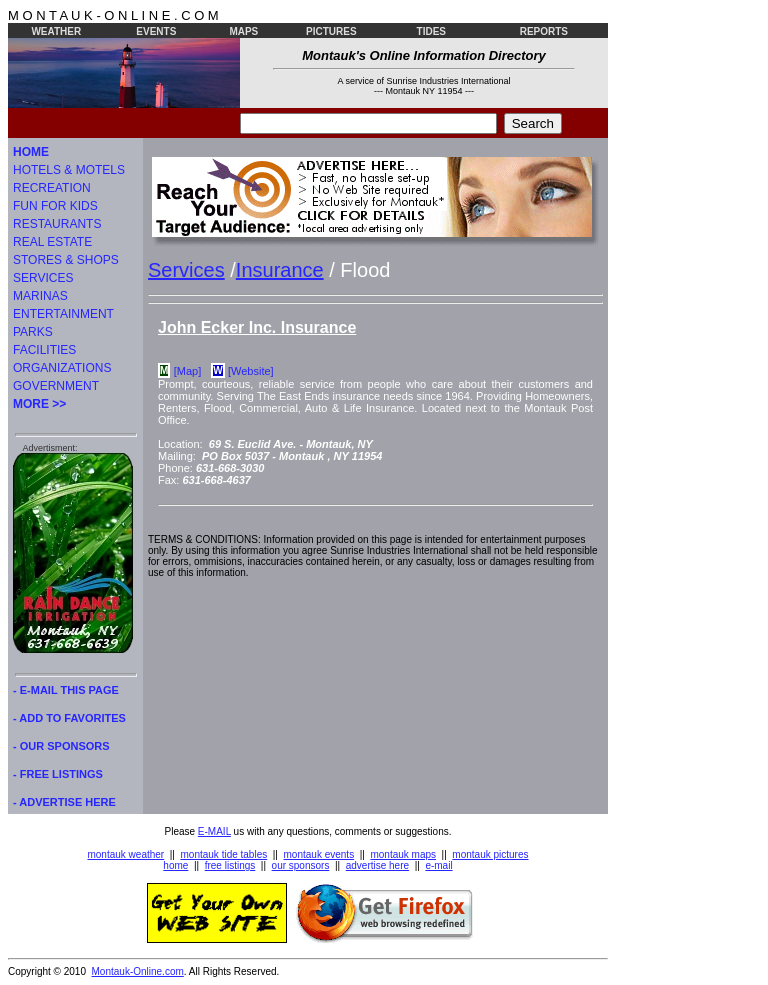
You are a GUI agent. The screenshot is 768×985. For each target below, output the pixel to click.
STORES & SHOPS (66, 260)
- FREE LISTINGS (58, 774)
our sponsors (301, 865)
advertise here (377, 865)
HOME (31, 152)
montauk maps (403, 854)
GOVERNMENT (56, 386)
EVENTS (156, 31)
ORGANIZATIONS (62, 368)
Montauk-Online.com (138, 971)
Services (186, 270)
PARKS (33, 332)
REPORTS (544, 31)
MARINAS (40, 296)
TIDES (431, 31)
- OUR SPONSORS (61, 746)
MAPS (243, 31)
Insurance (280, 270)
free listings (230, 865)
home (175, 865)
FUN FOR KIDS (55, 206)
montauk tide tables (224, 854)
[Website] (251, 371)
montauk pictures (490, 854)
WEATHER (56, 31)
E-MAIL (214, 831)
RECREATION (52, 188)
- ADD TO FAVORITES (69, 718)
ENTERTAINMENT (63, 314)
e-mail (438, 865)
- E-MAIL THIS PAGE (66, 690)
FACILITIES (44, 350)
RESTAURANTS (57, 224)
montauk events (319, 854)
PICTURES (331, 31)
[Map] (188, 371)
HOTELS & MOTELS (69, 170)
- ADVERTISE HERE (64, 802)
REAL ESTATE (52, 242)
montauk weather (125, 854)
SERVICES (43, 278)
